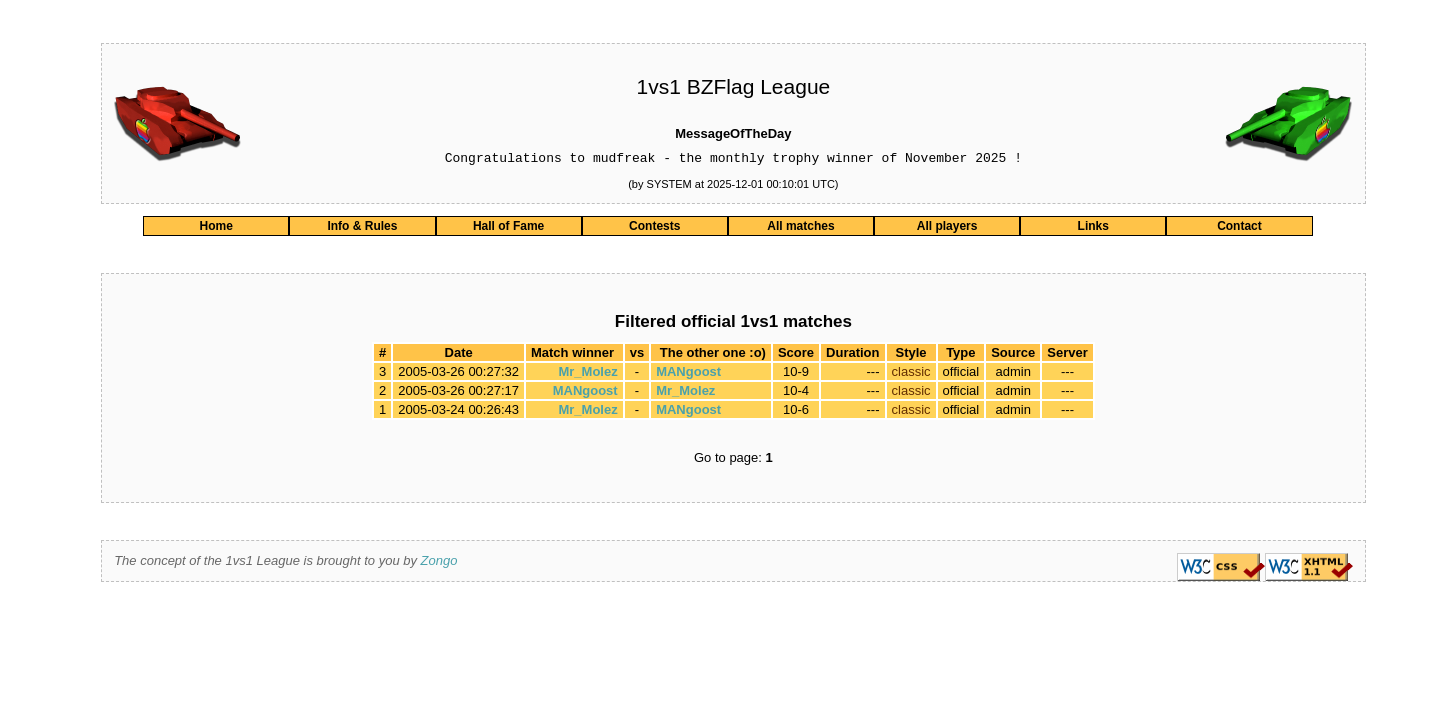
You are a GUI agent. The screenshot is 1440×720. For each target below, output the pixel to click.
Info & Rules (362, 229)
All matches (800, 229)
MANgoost (688, 374)
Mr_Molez (587, 374)
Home (216, 229)
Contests (654, 229)
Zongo (439, 563)
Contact (1239, 229)
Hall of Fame (508, 229)
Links (1093, 229)
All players (947, 229)
